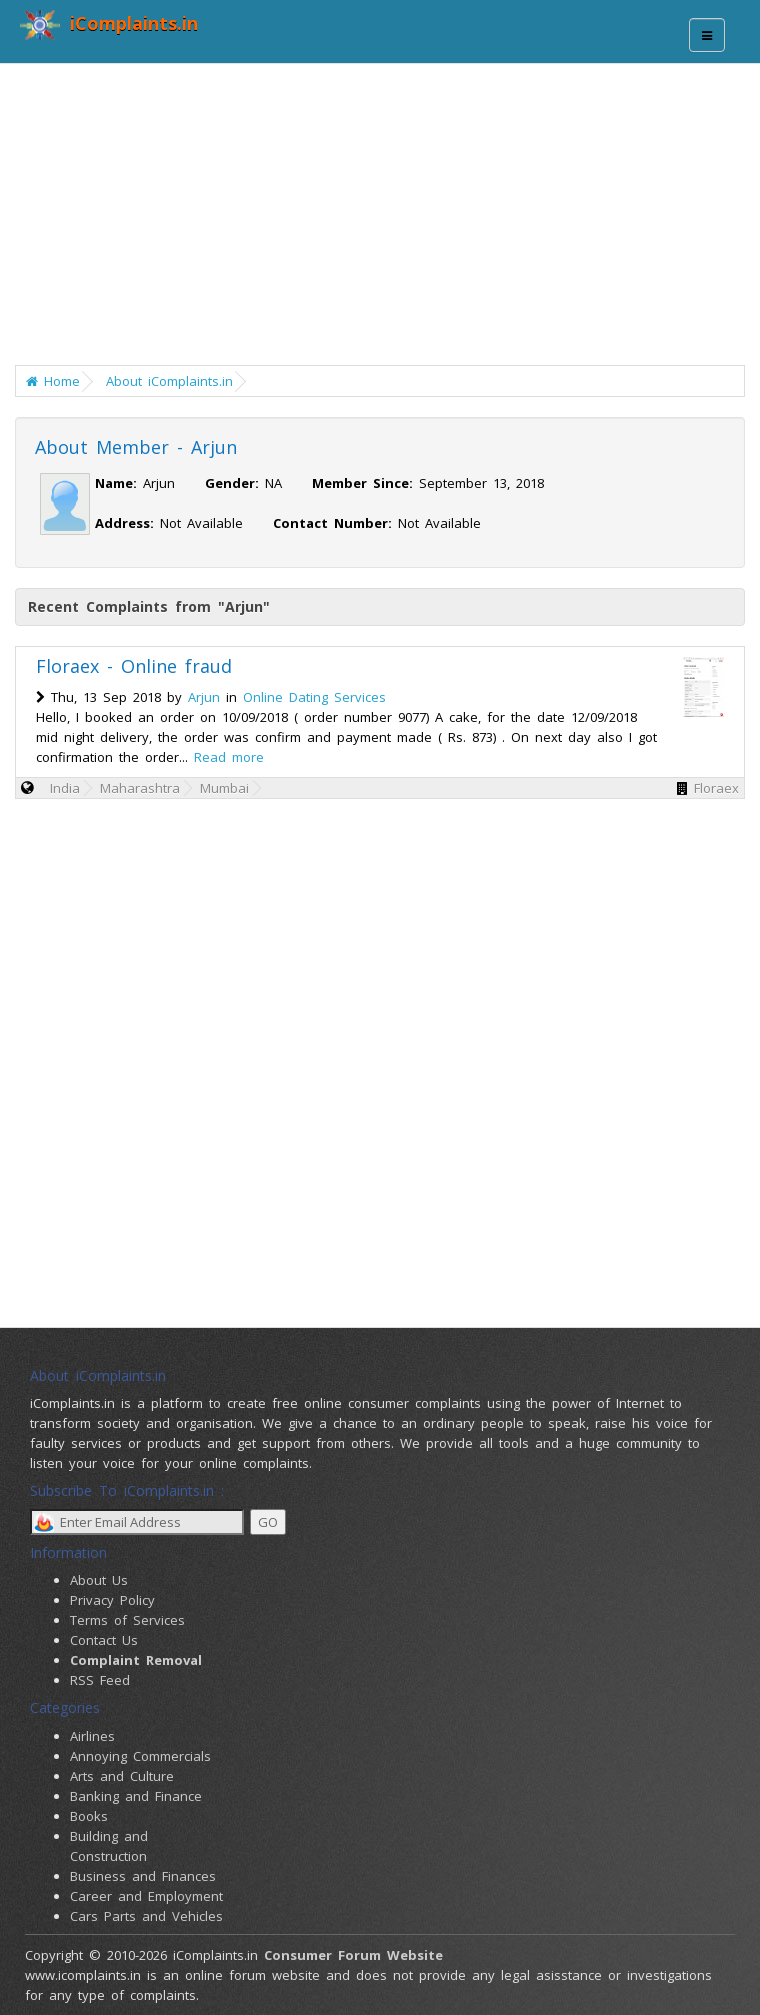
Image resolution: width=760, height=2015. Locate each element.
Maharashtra (140, 788)
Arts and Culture (122, 1776)
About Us (99, 1580)
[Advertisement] (387, 220)
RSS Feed (100, 1680)
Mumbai (224, 788)
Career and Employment (146, 1896)
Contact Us (104, 1640)
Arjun (204, 697)
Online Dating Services (314, 697)
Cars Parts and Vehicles (146, 1916)
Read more (229, 757)
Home (53, 381)
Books (89, 1816)
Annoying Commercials (140, 1756)
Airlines (92, 1736)
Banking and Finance (136, 1796)
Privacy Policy (112, 1600)
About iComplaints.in (169, 381)
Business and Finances (143, 1876)
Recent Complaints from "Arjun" (149, 606)
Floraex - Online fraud (134, 666)
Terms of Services (127, 1620)
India (65, 788)
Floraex (716, 788)
